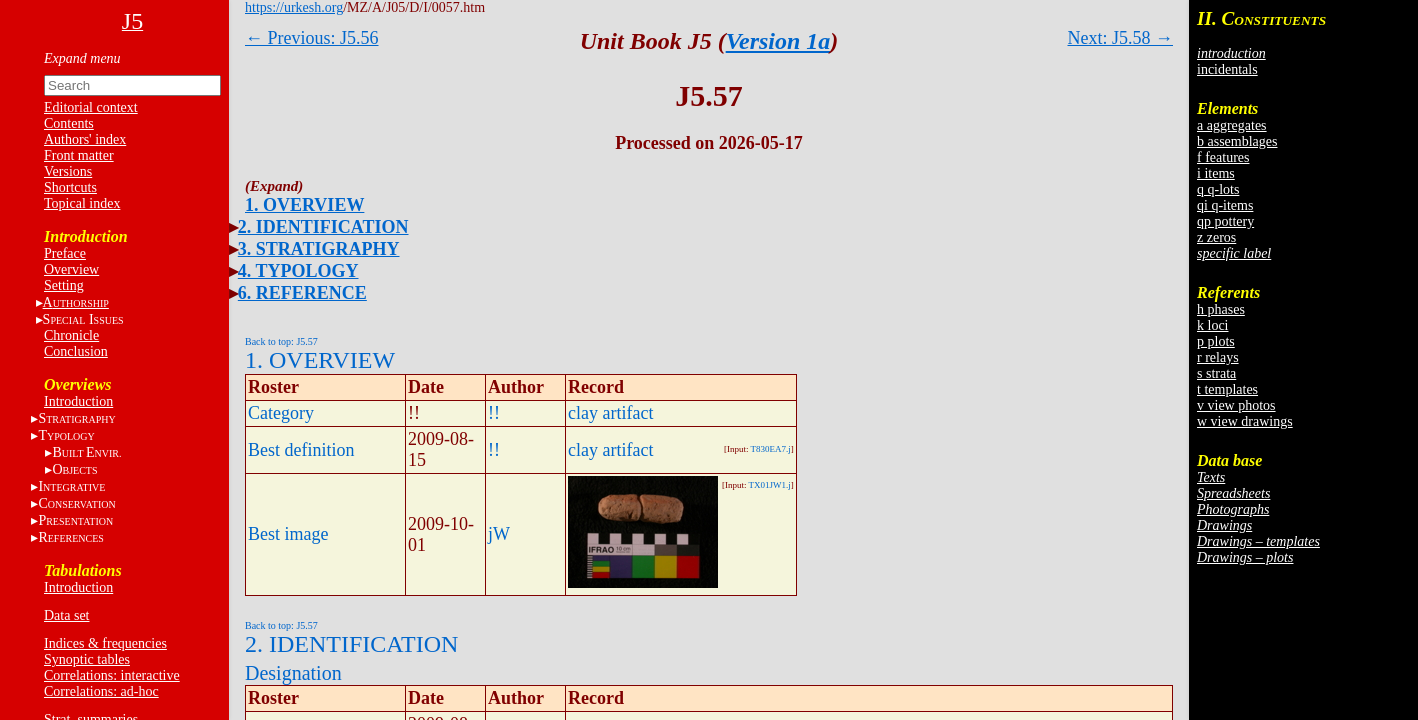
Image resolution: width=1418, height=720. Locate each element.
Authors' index (85, 139)
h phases (1221, 309)
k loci (1213, 325)
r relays (1218, 357)
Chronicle (71, 335)
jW (499, 534)
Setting (64, 285)
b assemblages (1237, 141)
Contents (69, 123)
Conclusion (76, 351)
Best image (288, 534)
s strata (1216, 373)
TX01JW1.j (770, 485)
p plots (1216, 341)
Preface (65, 253)
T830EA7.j (771, 449)
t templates (1227, 389)
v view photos (1236, 405)
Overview (71, 269)
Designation (293, 673)
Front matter (79, 155)
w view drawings (1245, 421)
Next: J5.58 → (1121, 38)
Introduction (78, 401)
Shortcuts (70, 187)
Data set (66, 615)
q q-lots (1218, 189)
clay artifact (610, 413)
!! (494, 413)
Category (281, 413)
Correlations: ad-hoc (101, 691)
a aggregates (1232, 125)
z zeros (1216, 237)
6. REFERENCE (302, 293)
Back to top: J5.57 (281, 341)
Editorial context (91, 107)
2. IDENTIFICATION (323, 227)
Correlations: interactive (112, 675)
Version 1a (778, 41)
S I (83, 319)
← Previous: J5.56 (312, 38)
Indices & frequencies (105, 643)
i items (1216, 173)
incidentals (1227, 69)
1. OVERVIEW (304, 205)
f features (1223, 157)
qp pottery (1225, 221)
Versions (68, 171)
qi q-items (1225, 205)
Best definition (301, 450)
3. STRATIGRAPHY (319, 249)
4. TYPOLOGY (298, 271)
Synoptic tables (87, 659)
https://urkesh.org (294, 7)
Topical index (82, 203)
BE (86, 452)
